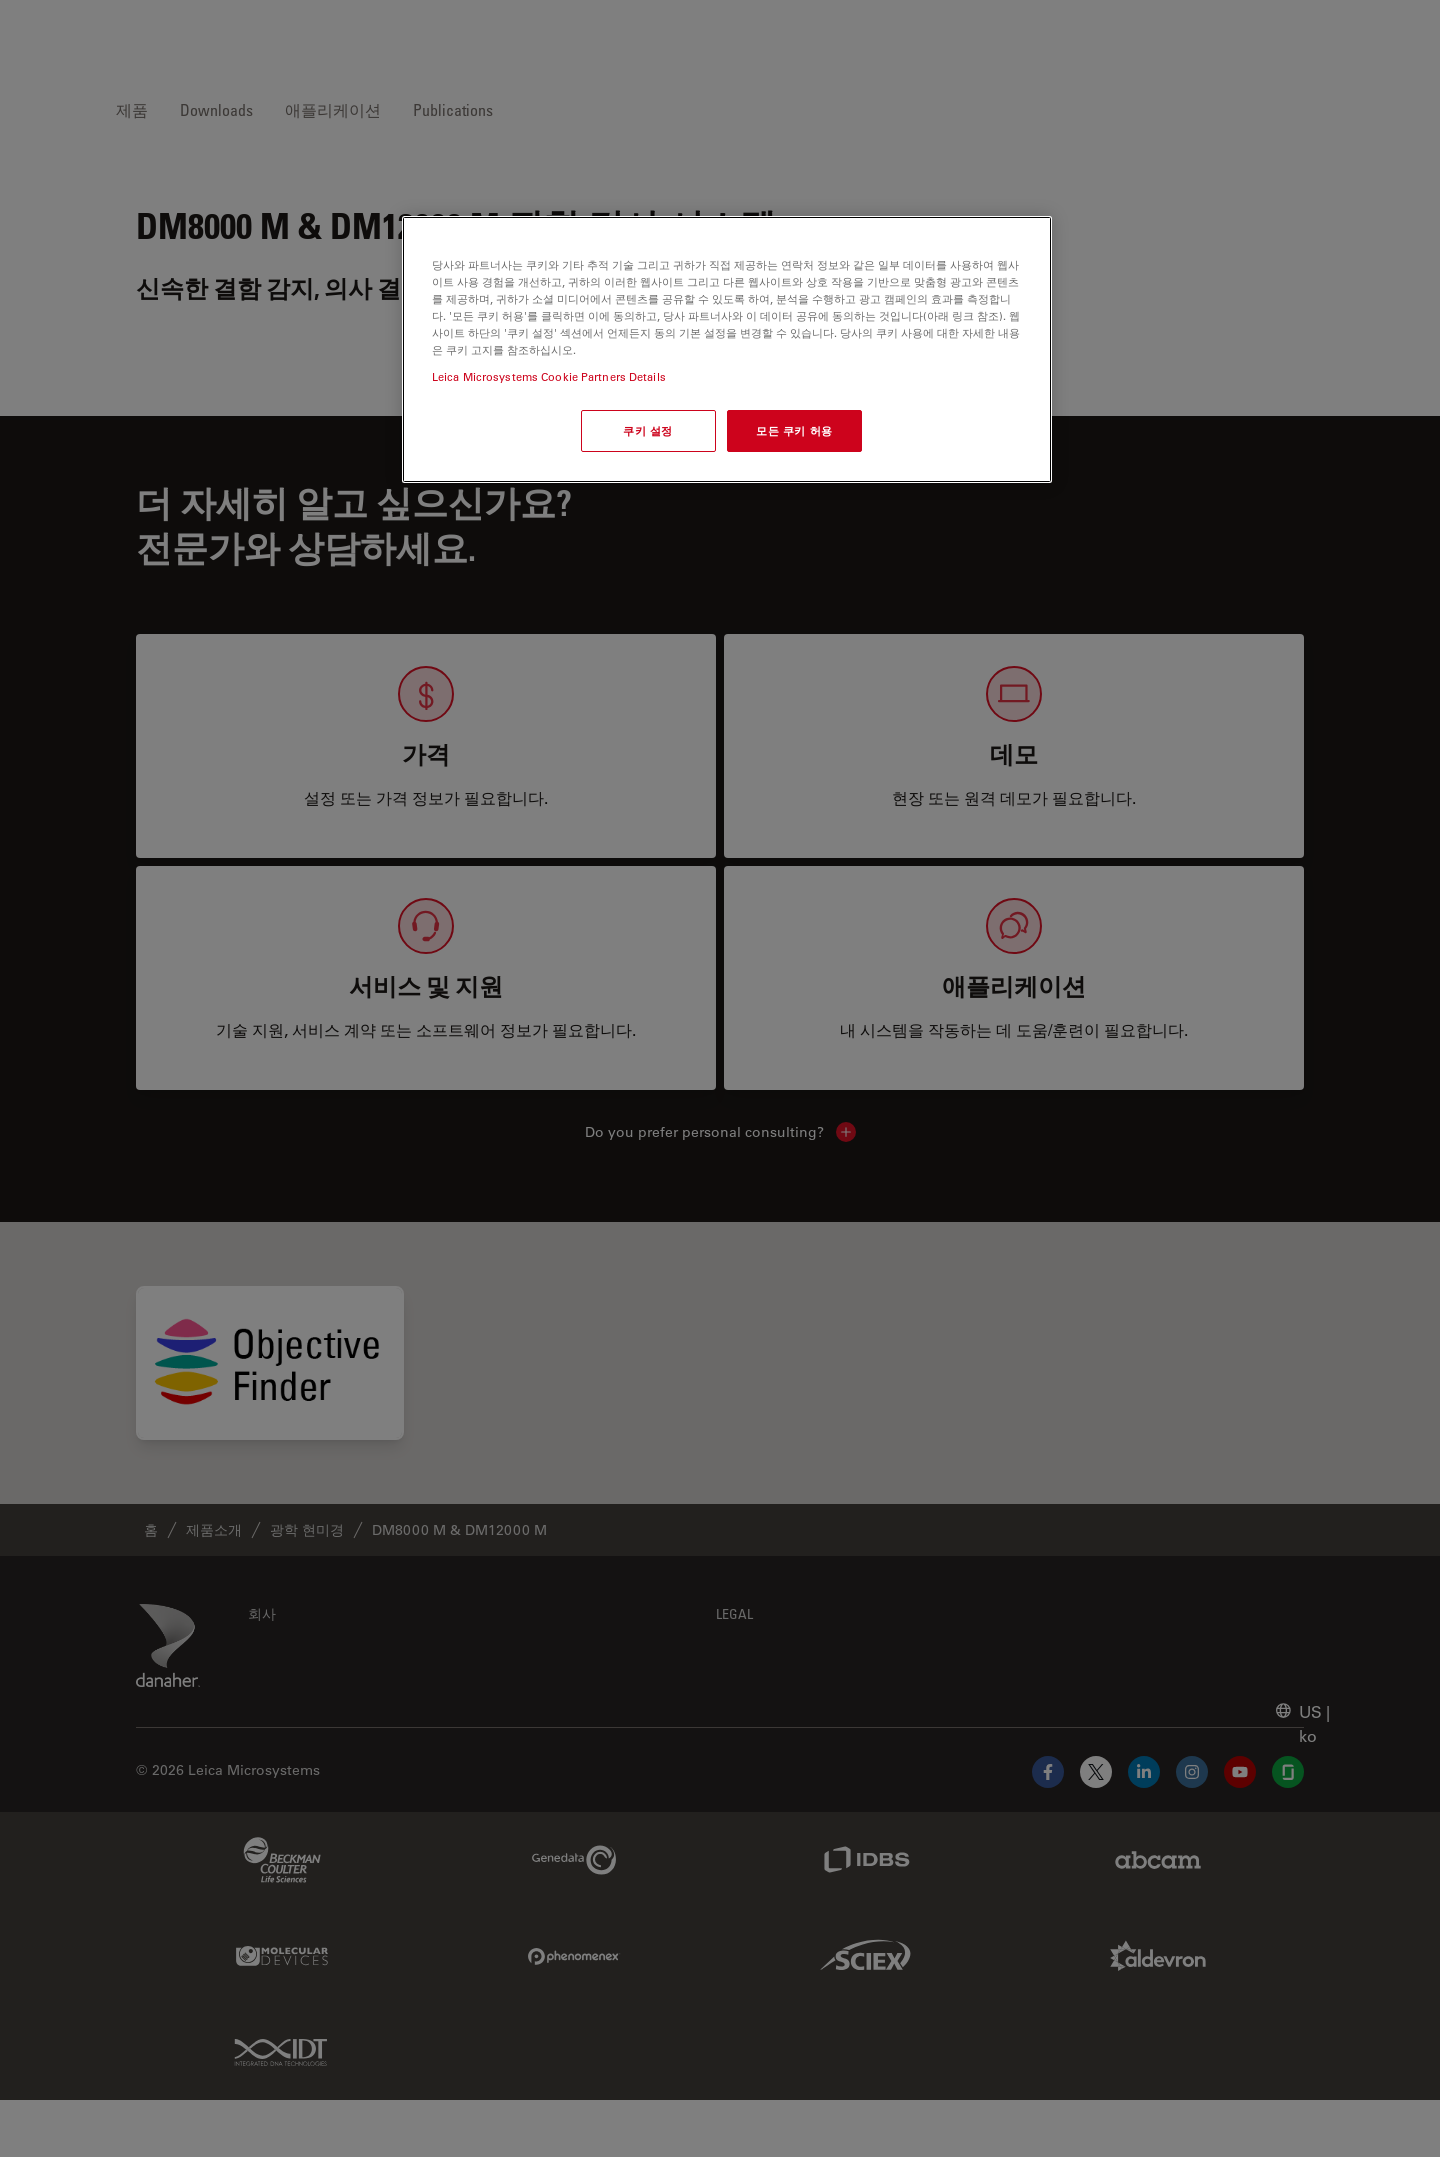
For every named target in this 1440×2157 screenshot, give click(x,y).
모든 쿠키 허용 (794, 430)
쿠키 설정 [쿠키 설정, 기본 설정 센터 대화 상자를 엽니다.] (648, 430)
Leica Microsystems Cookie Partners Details (549, 376)
